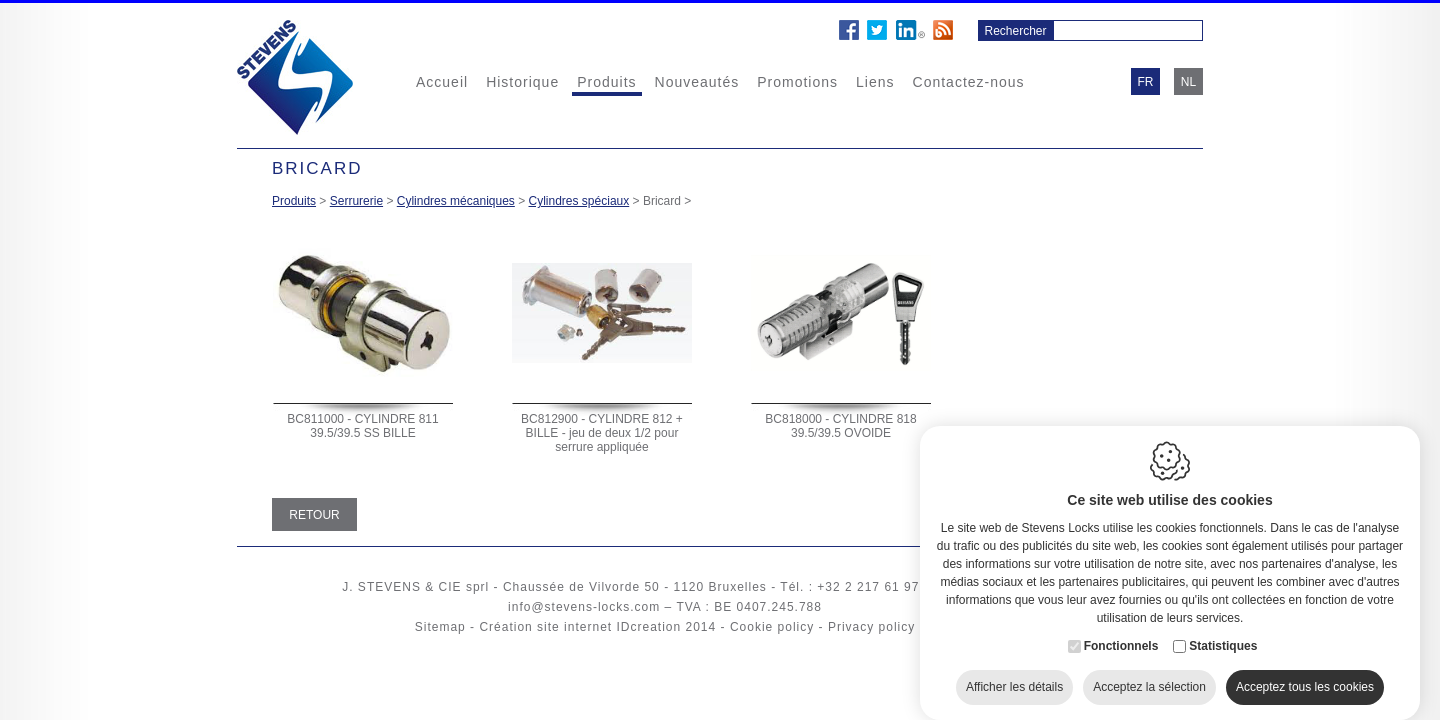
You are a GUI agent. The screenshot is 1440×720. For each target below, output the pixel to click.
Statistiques (1223, 630)
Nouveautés (697, 82)
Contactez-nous (969, 82)
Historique (522, 82)
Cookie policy (772, 627)
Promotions (797, 82)
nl (1188, 82)
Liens (875, 82)
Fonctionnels (1121, 630)
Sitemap (440, 627)
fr (1146, 82)
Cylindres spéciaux (579, 201)
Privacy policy (871, 627)
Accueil (442, 82)
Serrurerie (356, 201)
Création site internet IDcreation (580, 627)
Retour (314, 515)
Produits (606, 82)
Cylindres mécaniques (456, 201)
